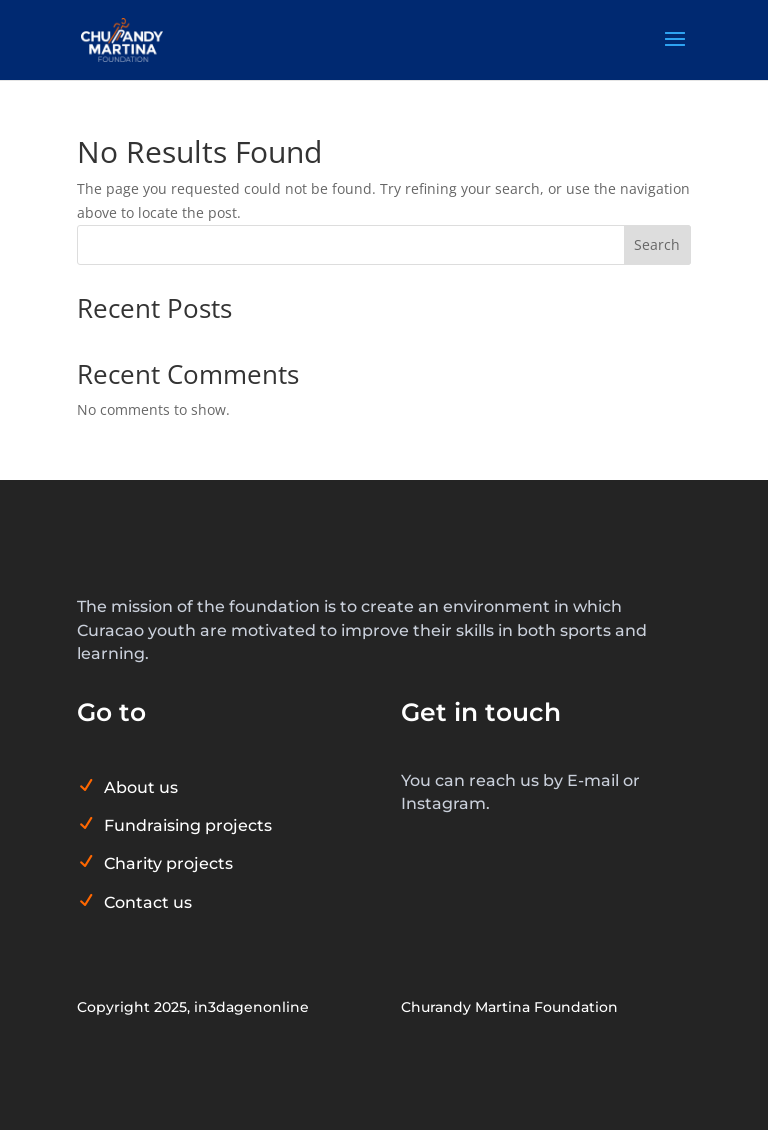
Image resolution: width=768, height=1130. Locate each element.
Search (657, 244)
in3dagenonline (251, 1007)
